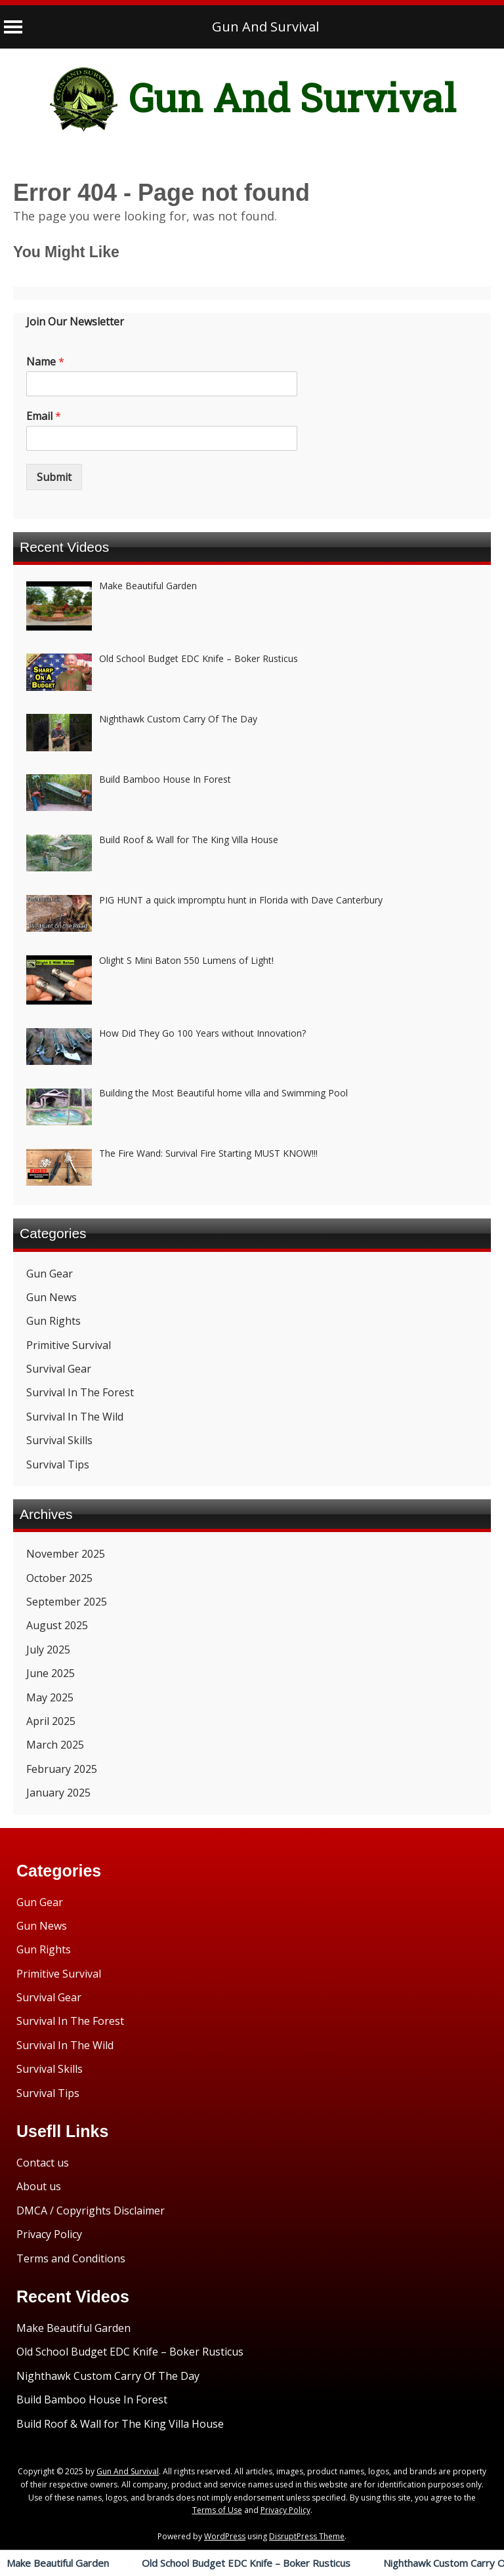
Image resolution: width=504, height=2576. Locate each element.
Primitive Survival (68, 1345)
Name (45, 362)
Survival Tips (57, 1464)
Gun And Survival (265, 26)
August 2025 (57, 1625)
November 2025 (65, 1554)
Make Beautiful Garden (58, 2562)
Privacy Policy (49, 2234)
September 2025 (66, 1601)
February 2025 (61, 1769)
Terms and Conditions (70, 2258)
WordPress (224, 2536)
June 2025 (50, 1673)
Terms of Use (217, 2510)
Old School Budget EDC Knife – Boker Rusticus (246, 2562)
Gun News (51, 1297)
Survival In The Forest (80, 1392)
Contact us (42, 2162)
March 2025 (55, 1744)
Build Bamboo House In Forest (91, 2399)
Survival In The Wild (74, 1416)
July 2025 (48, 1649)
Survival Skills (59, 1440)
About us (38, 2186)
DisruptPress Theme (307, 2536)
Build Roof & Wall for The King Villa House (120, 2424)
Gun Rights (53, 1321)
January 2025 (58, 1792)
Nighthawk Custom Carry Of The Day (108, 2376)
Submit (54, 477)
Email (43, 416)
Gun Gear (49, 1273)
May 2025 (50, 1697)
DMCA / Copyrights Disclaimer (90, 2210)
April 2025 (50, 1721)
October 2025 (59, 1578)
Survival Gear (58, 1368)
